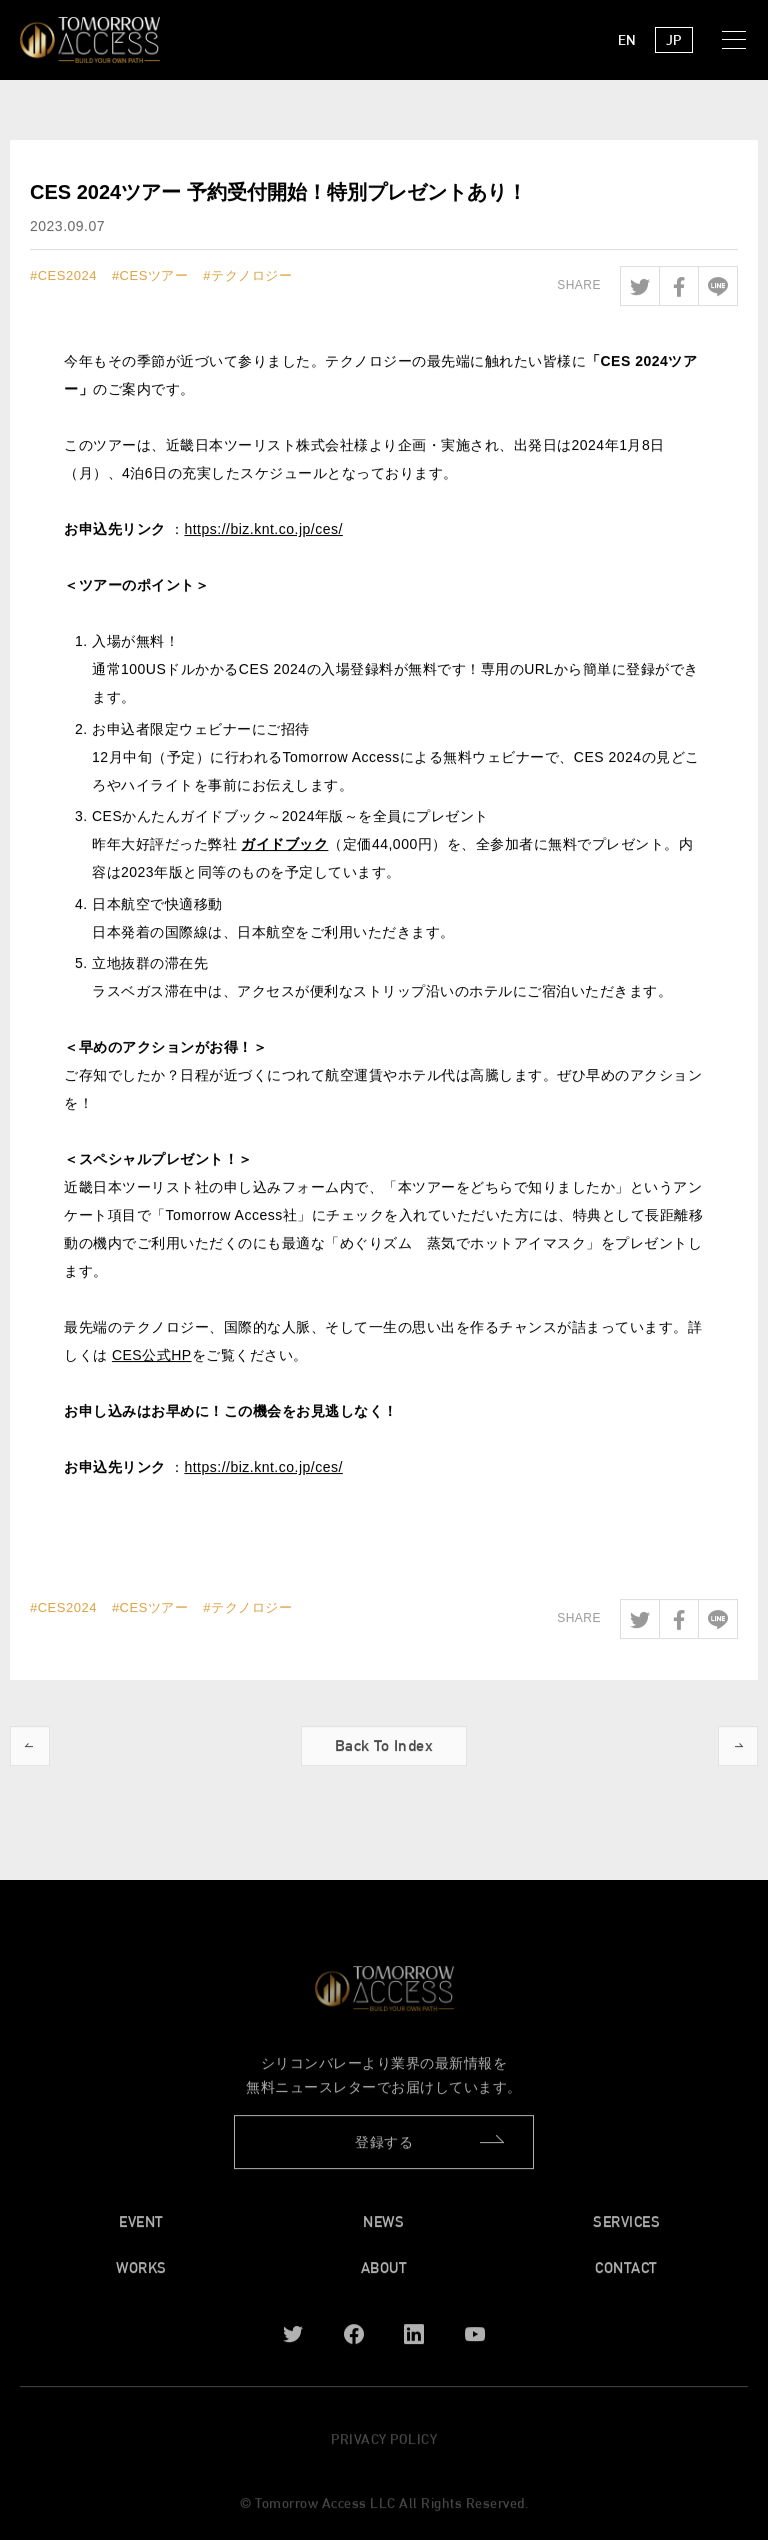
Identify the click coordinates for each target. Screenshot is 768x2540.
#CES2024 (63, 275)
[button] (738, 40)
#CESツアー (150, 275)
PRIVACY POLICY (384, 2444)
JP (674, 40)
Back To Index (384, 1751)
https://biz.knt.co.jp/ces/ (263, 530)
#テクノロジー (247, 275)
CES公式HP (152, 1356)
